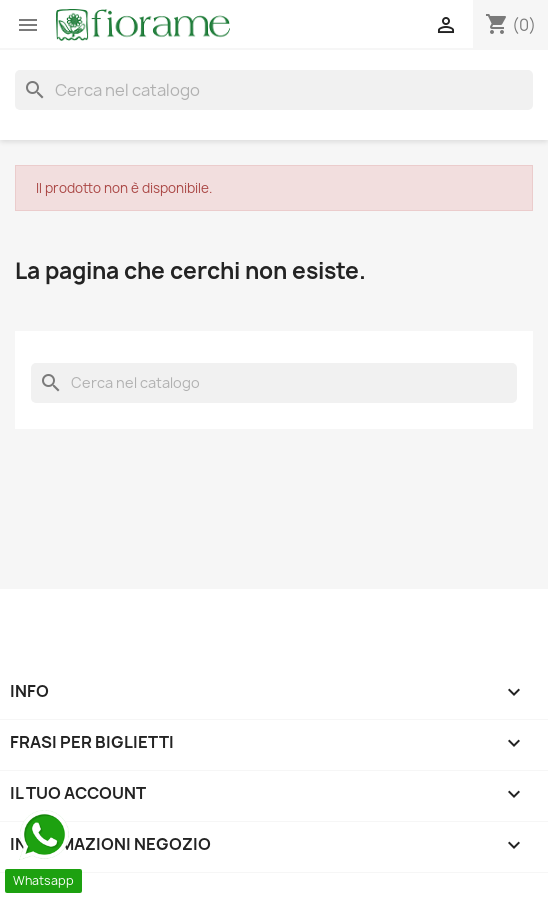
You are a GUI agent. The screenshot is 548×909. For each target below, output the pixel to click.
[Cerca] (274, 90)
